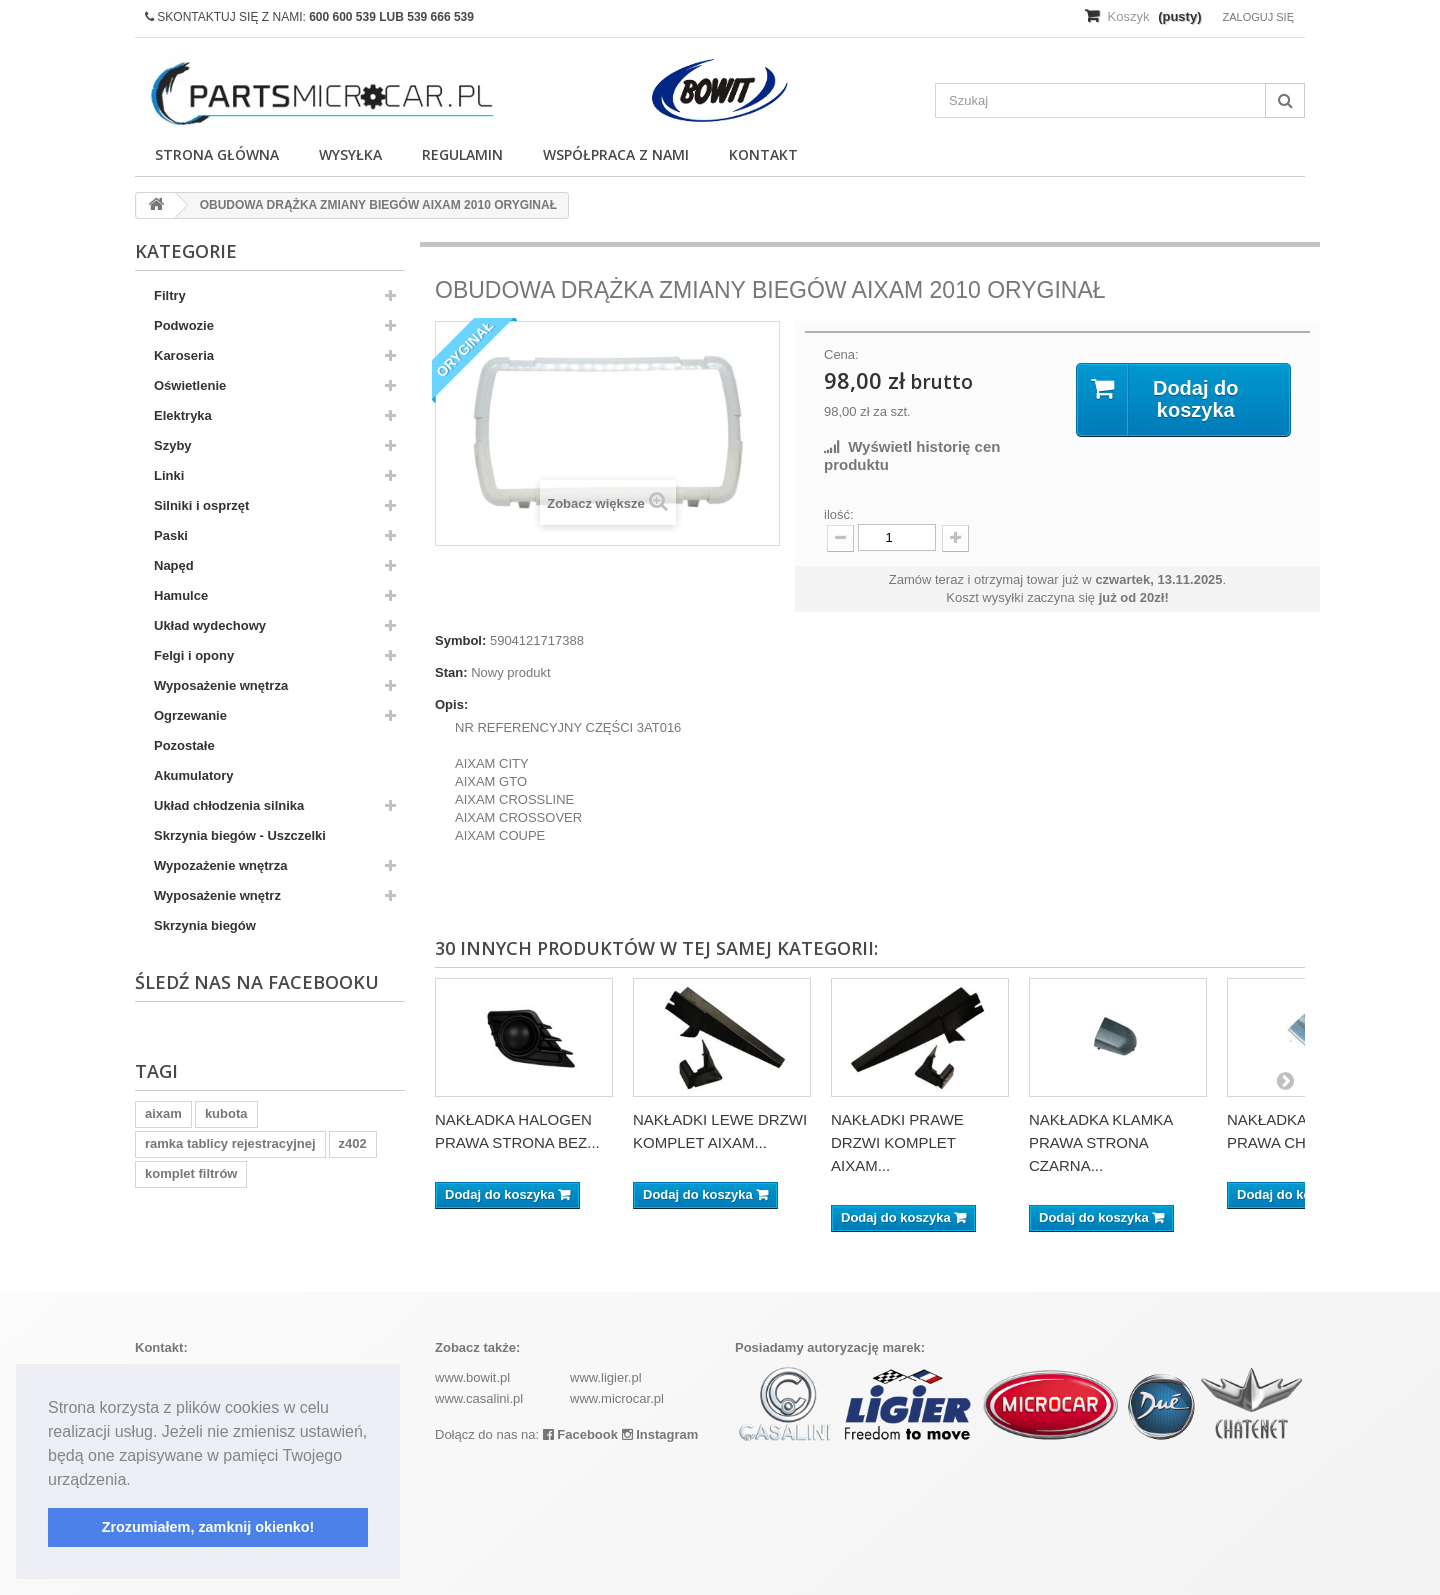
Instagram (660, 1434)
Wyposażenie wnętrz (217, 895)
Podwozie (184, 325)
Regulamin (462, 154)
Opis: (451, 704)
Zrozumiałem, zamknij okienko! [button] (208, 1527)
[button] (138, 1481)
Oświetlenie (190, 385)
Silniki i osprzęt (201, 505)
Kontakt (763, 154)
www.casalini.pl (479, 1398)
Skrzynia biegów (205, 925)
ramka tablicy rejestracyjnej (230, 1143)
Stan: (451, 672)
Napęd (174, 565)
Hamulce (181, 595)
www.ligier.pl (606, 1377)
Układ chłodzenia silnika (229, 805)
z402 (353, 1143)
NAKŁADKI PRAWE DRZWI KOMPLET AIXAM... (897, 1142)
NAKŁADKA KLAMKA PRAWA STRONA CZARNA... (1100, 1142)
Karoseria (184, 355)
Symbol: (460, 640)
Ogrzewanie (190, 715)
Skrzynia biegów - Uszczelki (240, 835)
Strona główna (217, 154)
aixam (163, 1113)
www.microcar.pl (617, 1398)
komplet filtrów (191, 1173)
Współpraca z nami (616, 154)
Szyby (173, 445)
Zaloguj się (1258, 17)
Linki (169, 475)
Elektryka (183, 415)
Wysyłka (350, 154)
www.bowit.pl (472, 1377)
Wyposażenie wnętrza (221, 685)
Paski (171, 535)
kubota (226, 1113)
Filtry (170, 295)
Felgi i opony (194, 655)
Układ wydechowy (210, 625)
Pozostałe (184, 745)
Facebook (580, 1434)
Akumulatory (193, 775)
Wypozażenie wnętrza (220, 865)
